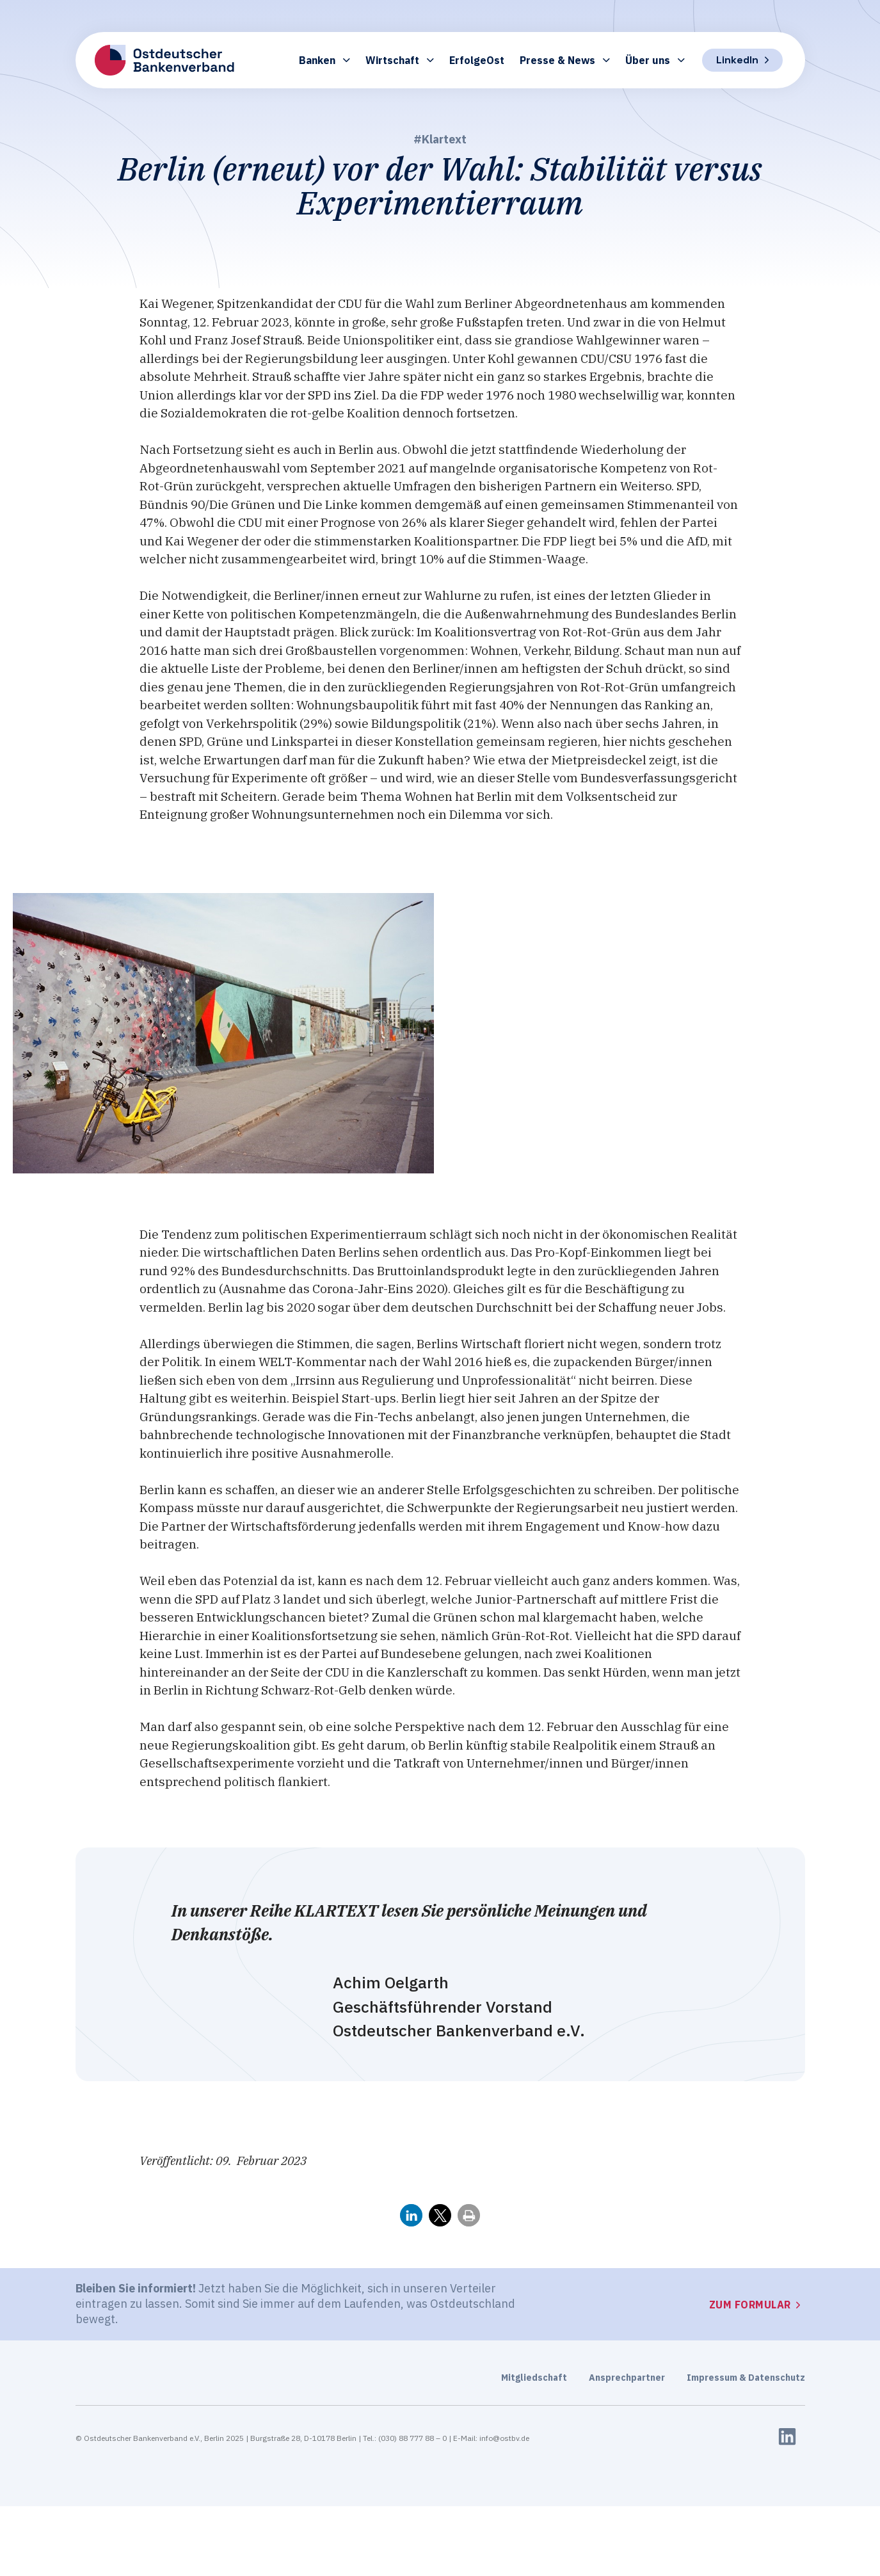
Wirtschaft (399, 60)
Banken (324, 60)
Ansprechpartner (627, 2377)
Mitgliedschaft (534, 2377)
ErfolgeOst (476, 60)
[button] (411, 2215)
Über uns (655, 60)
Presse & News (565, 60)
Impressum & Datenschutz (746, 2377)
